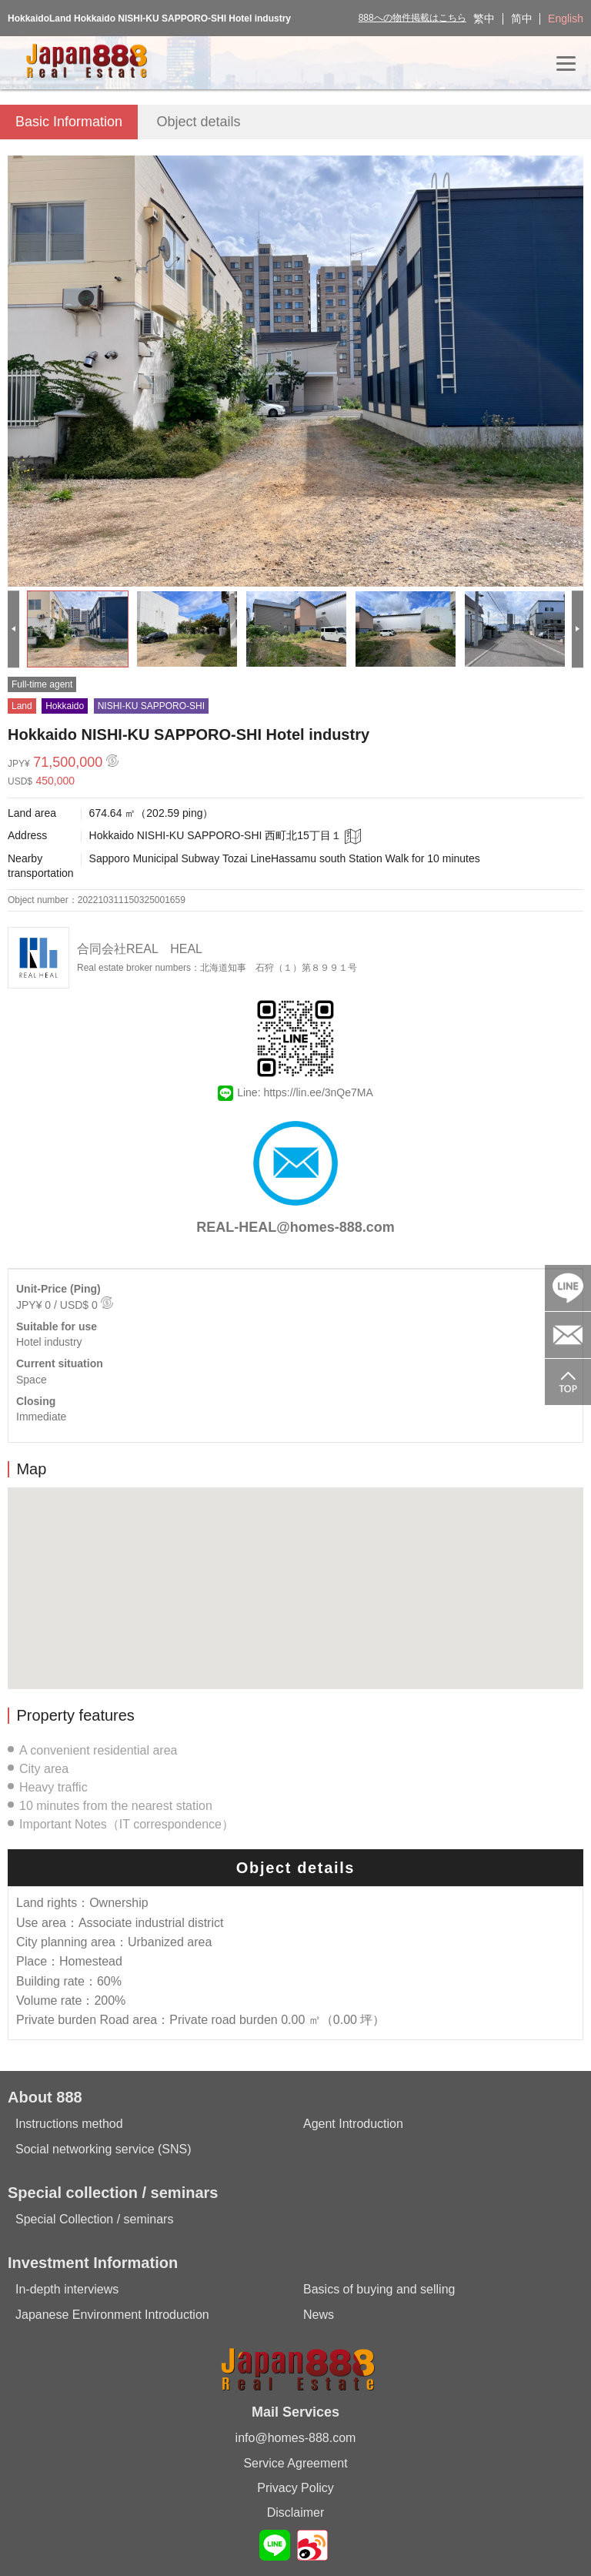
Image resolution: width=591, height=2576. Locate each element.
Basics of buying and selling (379, 2289)
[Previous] (13, 628)
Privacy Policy (295, 2487)
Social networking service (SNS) (103, 2149)
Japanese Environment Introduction (112, 2314)
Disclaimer (296, 2512)
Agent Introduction (353, 2123)
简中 (522, 18)
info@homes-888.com (295, 2437)
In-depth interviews (67, 2289)
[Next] (577, 628)
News (318, 2314)
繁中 (484, 18)
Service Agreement (295, 2463)
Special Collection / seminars (94, 2219)
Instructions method (69, 2123)
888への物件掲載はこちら (412, 17)
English (565, 18)
